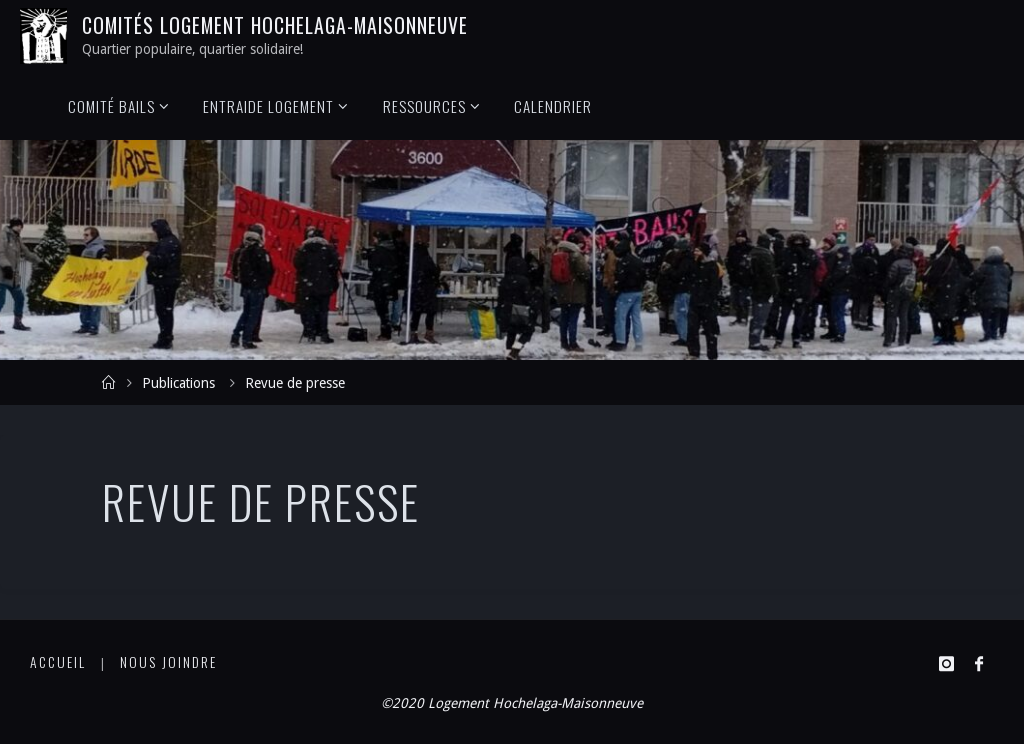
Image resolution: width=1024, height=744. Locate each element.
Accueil (58, 662)
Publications (178, 383)
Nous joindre (168, 662)
